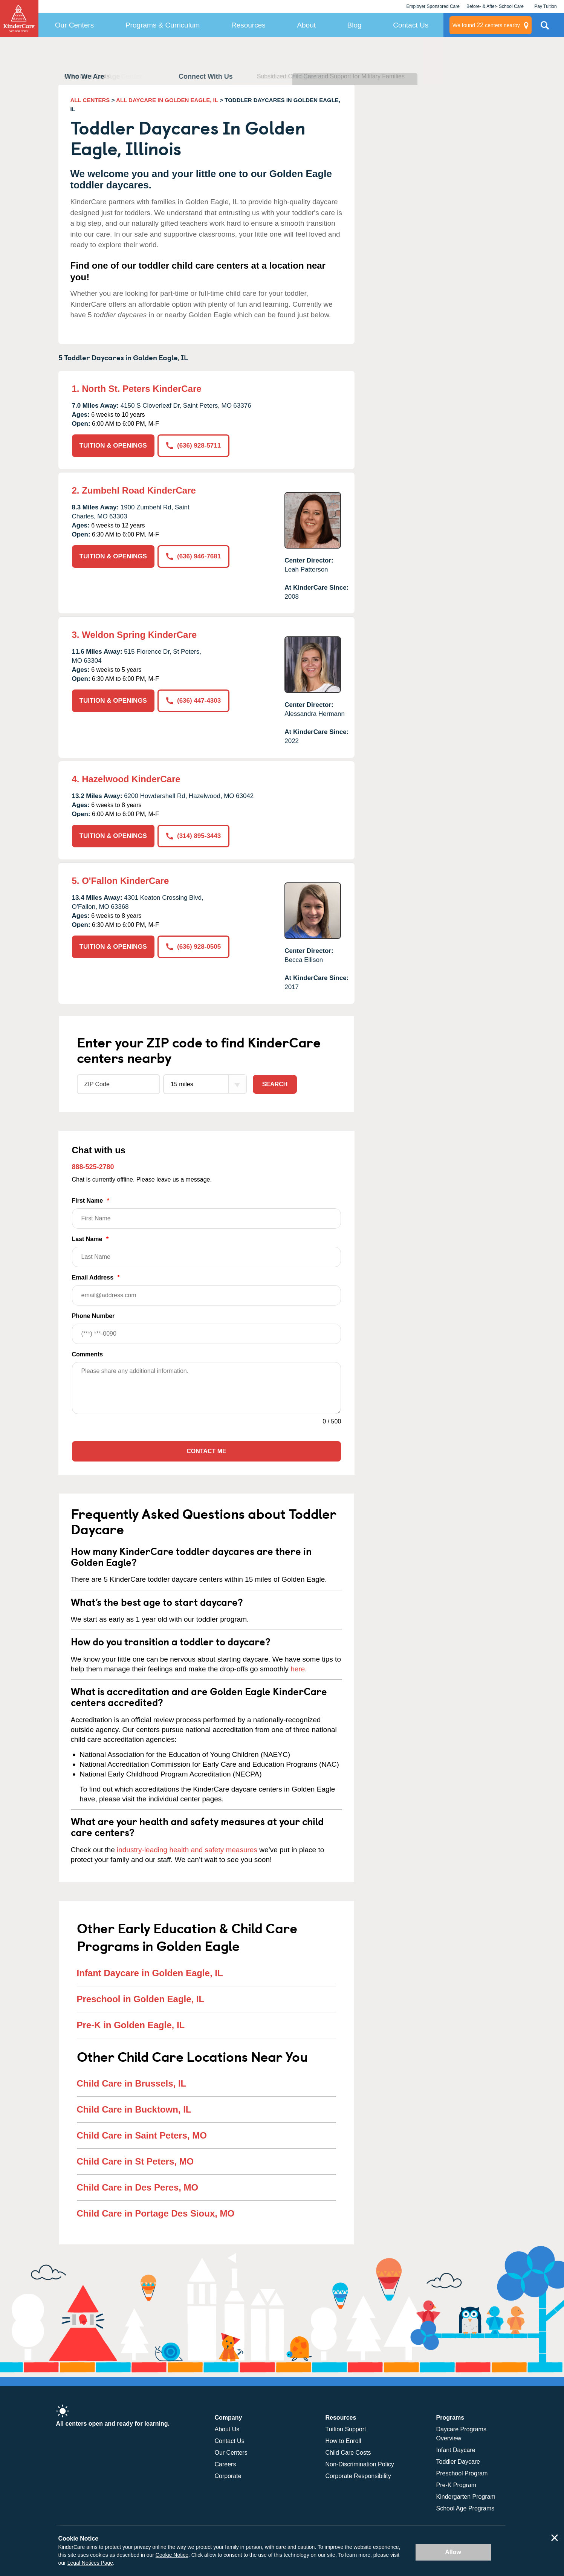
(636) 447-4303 (193, 700)
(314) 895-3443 (193, 835)
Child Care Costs (348, 2452)
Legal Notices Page (90, 2563)
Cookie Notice (172, 2555)
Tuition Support (346, 2429)
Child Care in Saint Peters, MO (142, 2135)
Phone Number (206, 1328)
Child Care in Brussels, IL (131, 2083)
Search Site (545, 28)
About (306, 25)
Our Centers (74, 25)
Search (275, 1084)
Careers (225, 2464)
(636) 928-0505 (193, 946)
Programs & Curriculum (162, 25)
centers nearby (486, 25)
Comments (87, 1354)
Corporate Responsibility (358, 2476)
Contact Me (206, 1451)
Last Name (206, 1251)
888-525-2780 (93, 1167)
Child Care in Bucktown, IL (134, 2109)
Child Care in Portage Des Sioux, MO (156, 2213)
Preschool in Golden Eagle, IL (141, 1999)
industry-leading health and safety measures (187, 1850)
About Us (227, 2429)
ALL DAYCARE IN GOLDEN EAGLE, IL (167, 100)
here (297, 1669)
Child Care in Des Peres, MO (138, 2187)
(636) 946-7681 (193, 556)
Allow (453, 2552)
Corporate (228, 2476)
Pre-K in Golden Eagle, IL (131, 2025)
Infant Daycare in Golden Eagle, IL (150, 1973)
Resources (248, 25)
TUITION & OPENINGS (113, 445)
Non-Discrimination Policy (360, 2464)
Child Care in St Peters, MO (135, 2161)
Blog (354, 25)
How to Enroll (343, 2441)
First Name (206, 1213)
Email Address (206, 1290)
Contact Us (410, 25)
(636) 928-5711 (193, 445)
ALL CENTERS (90, 100)
